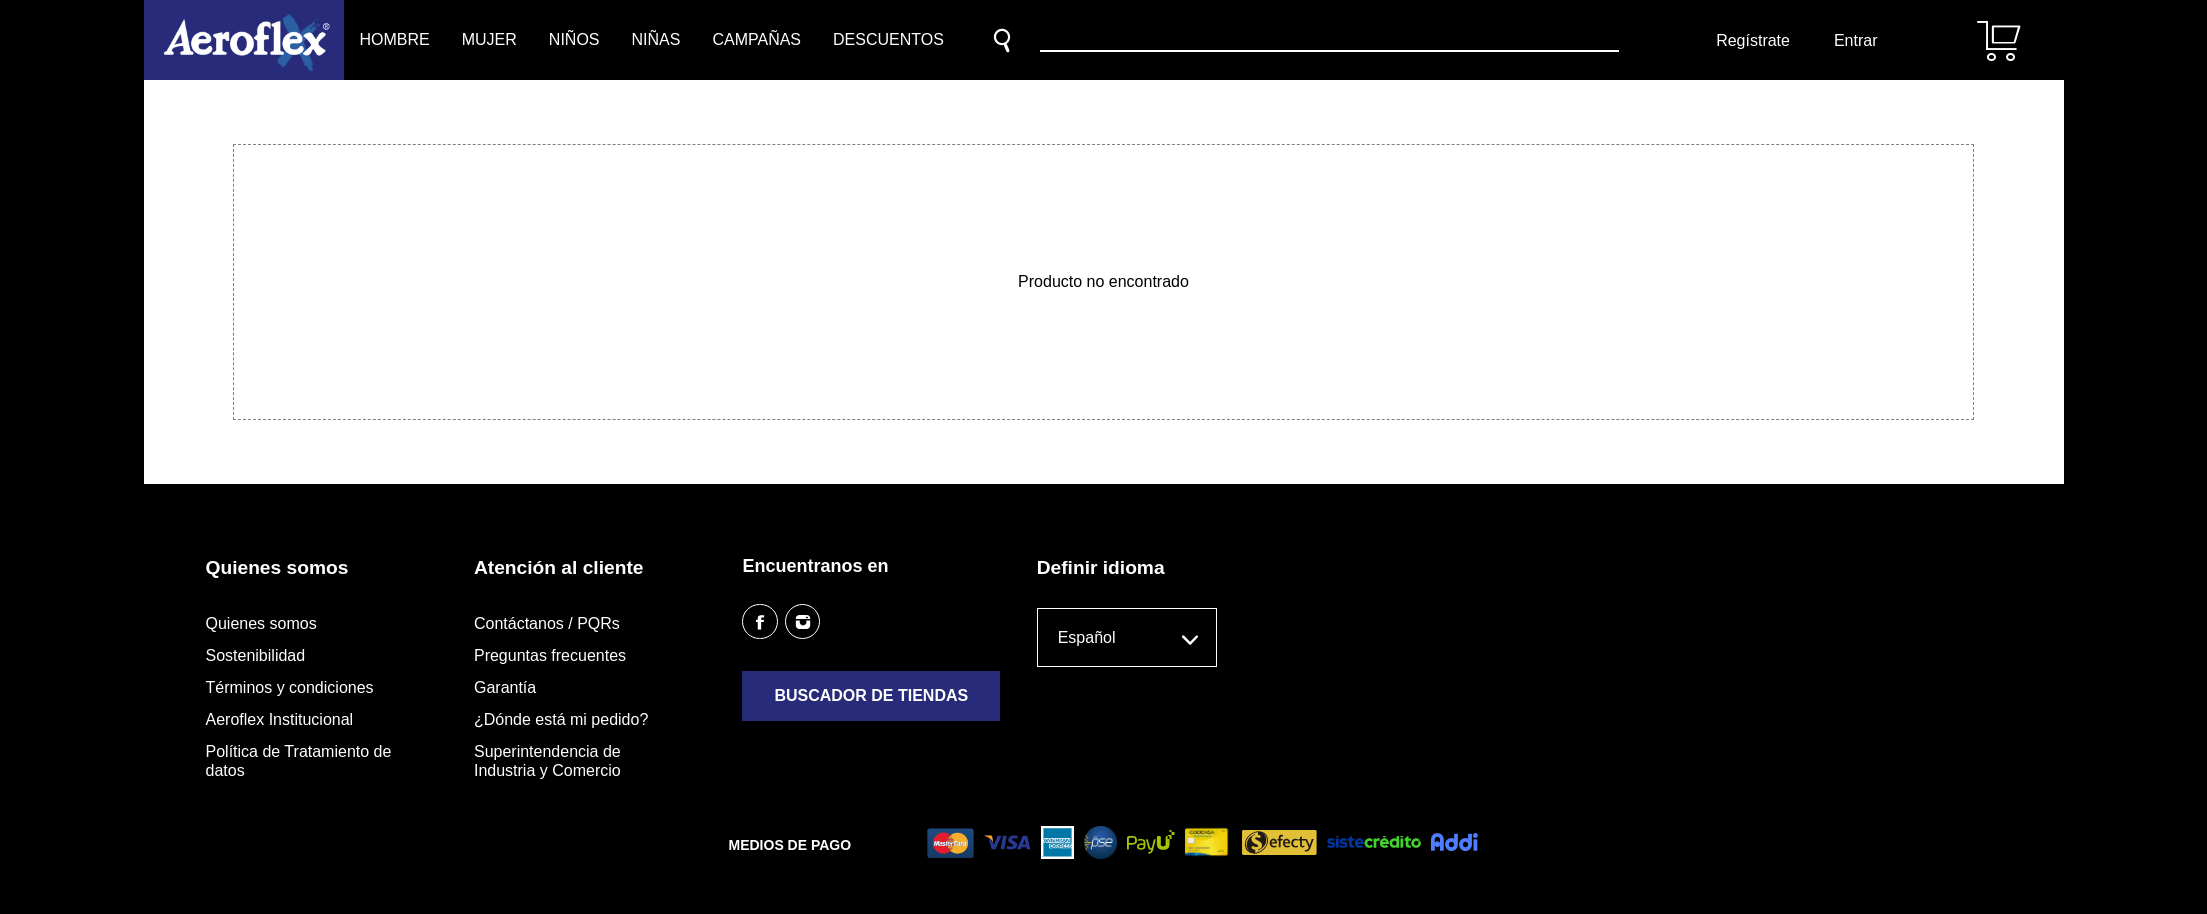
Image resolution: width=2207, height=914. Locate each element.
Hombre (395, 39)
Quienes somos (261, 623)
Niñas (656, 39)
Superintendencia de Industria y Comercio (547, 761)
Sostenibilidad (256, 655)
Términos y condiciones (290, 687)
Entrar (1856, 40)
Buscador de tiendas (871, 695)
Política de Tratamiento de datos (299, 761)
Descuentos (888, 39)
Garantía (505, 687)
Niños (574, 39)
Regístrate (1753, 40)
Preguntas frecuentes (550, 655)
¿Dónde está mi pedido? (561, 719)
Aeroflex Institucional (280, 719)
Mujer (489, 39)
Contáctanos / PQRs (547, 623)
